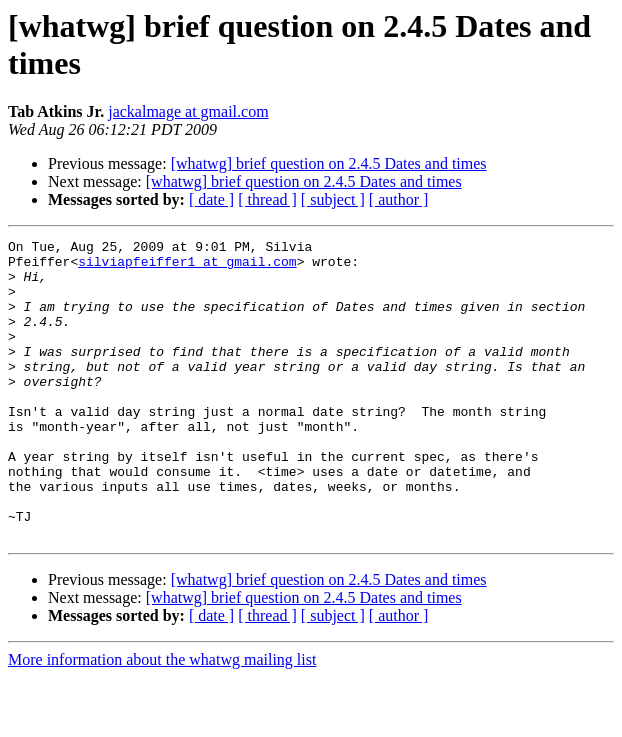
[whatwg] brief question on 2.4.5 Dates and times (329, 163)
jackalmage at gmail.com (188, 111)
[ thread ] (267, 199)
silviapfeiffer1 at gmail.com (187, 267)
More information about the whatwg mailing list (162, 719)
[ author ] (399, 199)
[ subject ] (333, 199)
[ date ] (211, 199)
